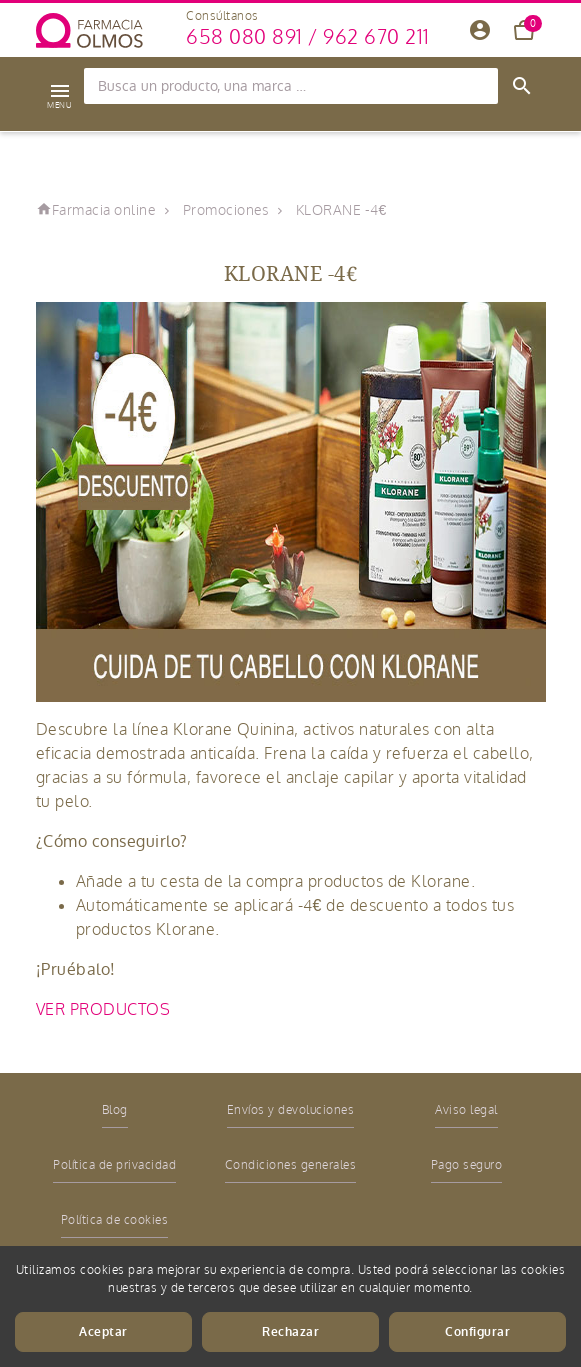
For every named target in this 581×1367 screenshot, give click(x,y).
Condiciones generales (291, 1165)
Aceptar (103, 1332)
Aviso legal (466, 1110)
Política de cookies (115, 1220)
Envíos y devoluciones (291, 1110)
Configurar (477, 1332)
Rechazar (290, 1332)
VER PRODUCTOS (105, 1010)
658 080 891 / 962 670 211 (308, 37)
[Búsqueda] (291, 86)
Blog (115, 1110)
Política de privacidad (114, 1165)
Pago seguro (467, 1165)
